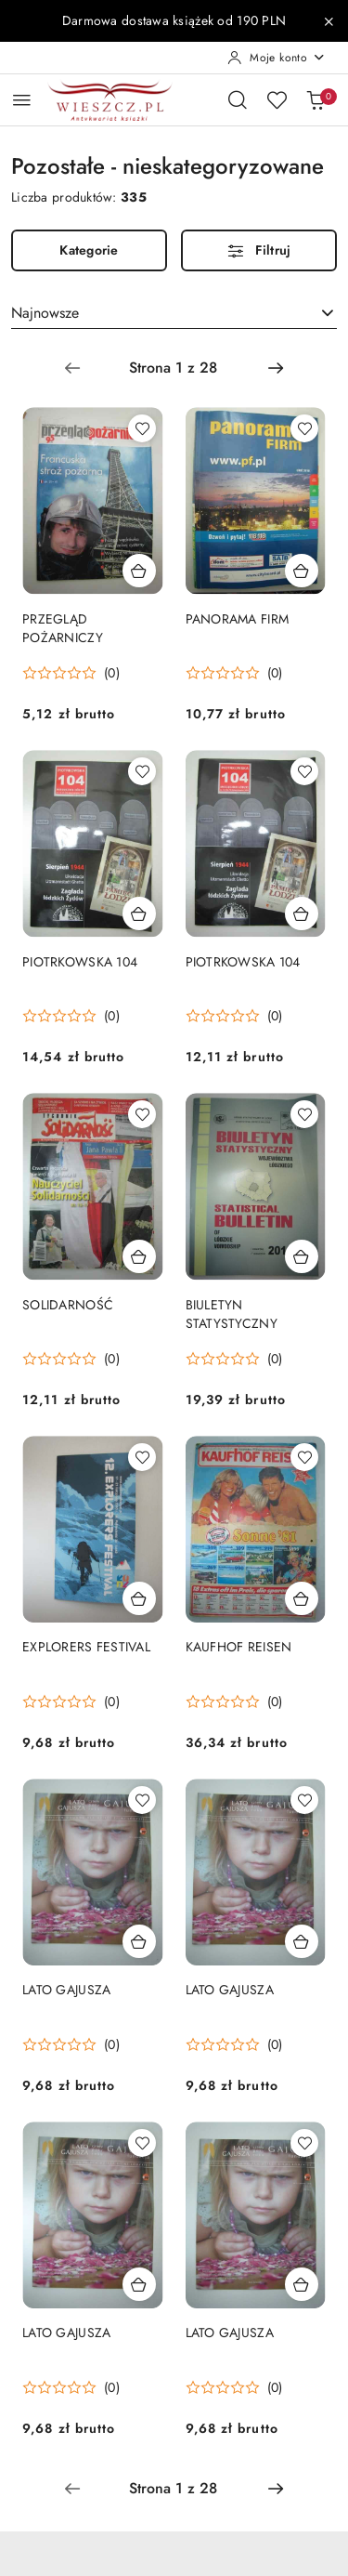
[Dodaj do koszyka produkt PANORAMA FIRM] (301, 570)
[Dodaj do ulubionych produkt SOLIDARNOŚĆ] (142, 1114)
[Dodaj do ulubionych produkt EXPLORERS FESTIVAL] (142, 1457)
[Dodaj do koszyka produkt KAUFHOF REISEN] (301, 1598)
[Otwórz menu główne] (21, 100)
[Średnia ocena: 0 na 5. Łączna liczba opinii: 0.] (71, 673)
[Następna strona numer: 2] (276, 368)
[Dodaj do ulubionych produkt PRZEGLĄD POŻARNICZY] (142, 428)
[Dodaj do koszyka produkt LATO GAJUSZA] (139, 1941)
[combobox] (174, 313)
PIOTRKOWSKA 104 (79, 962)
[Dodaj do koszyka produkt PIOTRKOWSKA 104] (139, 913)
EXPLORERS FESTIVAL (86, 1646)
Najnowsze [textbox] (45, 312)
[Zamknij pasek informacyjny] (328, 21)
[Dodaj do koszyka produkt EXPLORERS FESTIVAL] (139, 1598)
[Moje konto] (276, 57)
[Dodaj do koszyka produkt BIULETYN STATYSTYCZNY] (301, 1256)
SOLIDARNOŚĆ (67, 1304)
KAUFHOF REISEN (239, 1646)
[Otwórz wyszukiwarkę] (237, 99)
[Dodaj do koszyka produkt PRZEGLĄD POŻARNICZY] (139, 570)
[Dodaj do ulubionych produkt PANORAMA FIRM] (304, 428)
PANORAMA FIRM (238, 619)
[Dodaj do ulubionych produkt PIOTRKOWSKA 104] (142, 771)
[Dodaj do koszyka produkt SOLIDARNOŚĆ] (139, 1256)
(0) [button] (112, 672)
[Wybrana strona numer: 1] (173, 368)
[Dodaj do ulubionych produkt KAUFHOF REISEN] (304, 1457)
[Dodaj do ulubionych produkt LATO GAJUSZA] (142, 1800)
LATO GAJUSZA (66, 1989)
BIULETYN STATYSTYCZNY (231, 1314)
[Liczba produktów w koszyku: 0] (315, 99)
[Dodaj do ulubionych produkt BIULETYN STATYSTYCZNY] (304, 1114)
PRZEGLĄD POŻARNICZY (62, 628)
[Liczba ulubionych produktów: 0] (276, 99)
